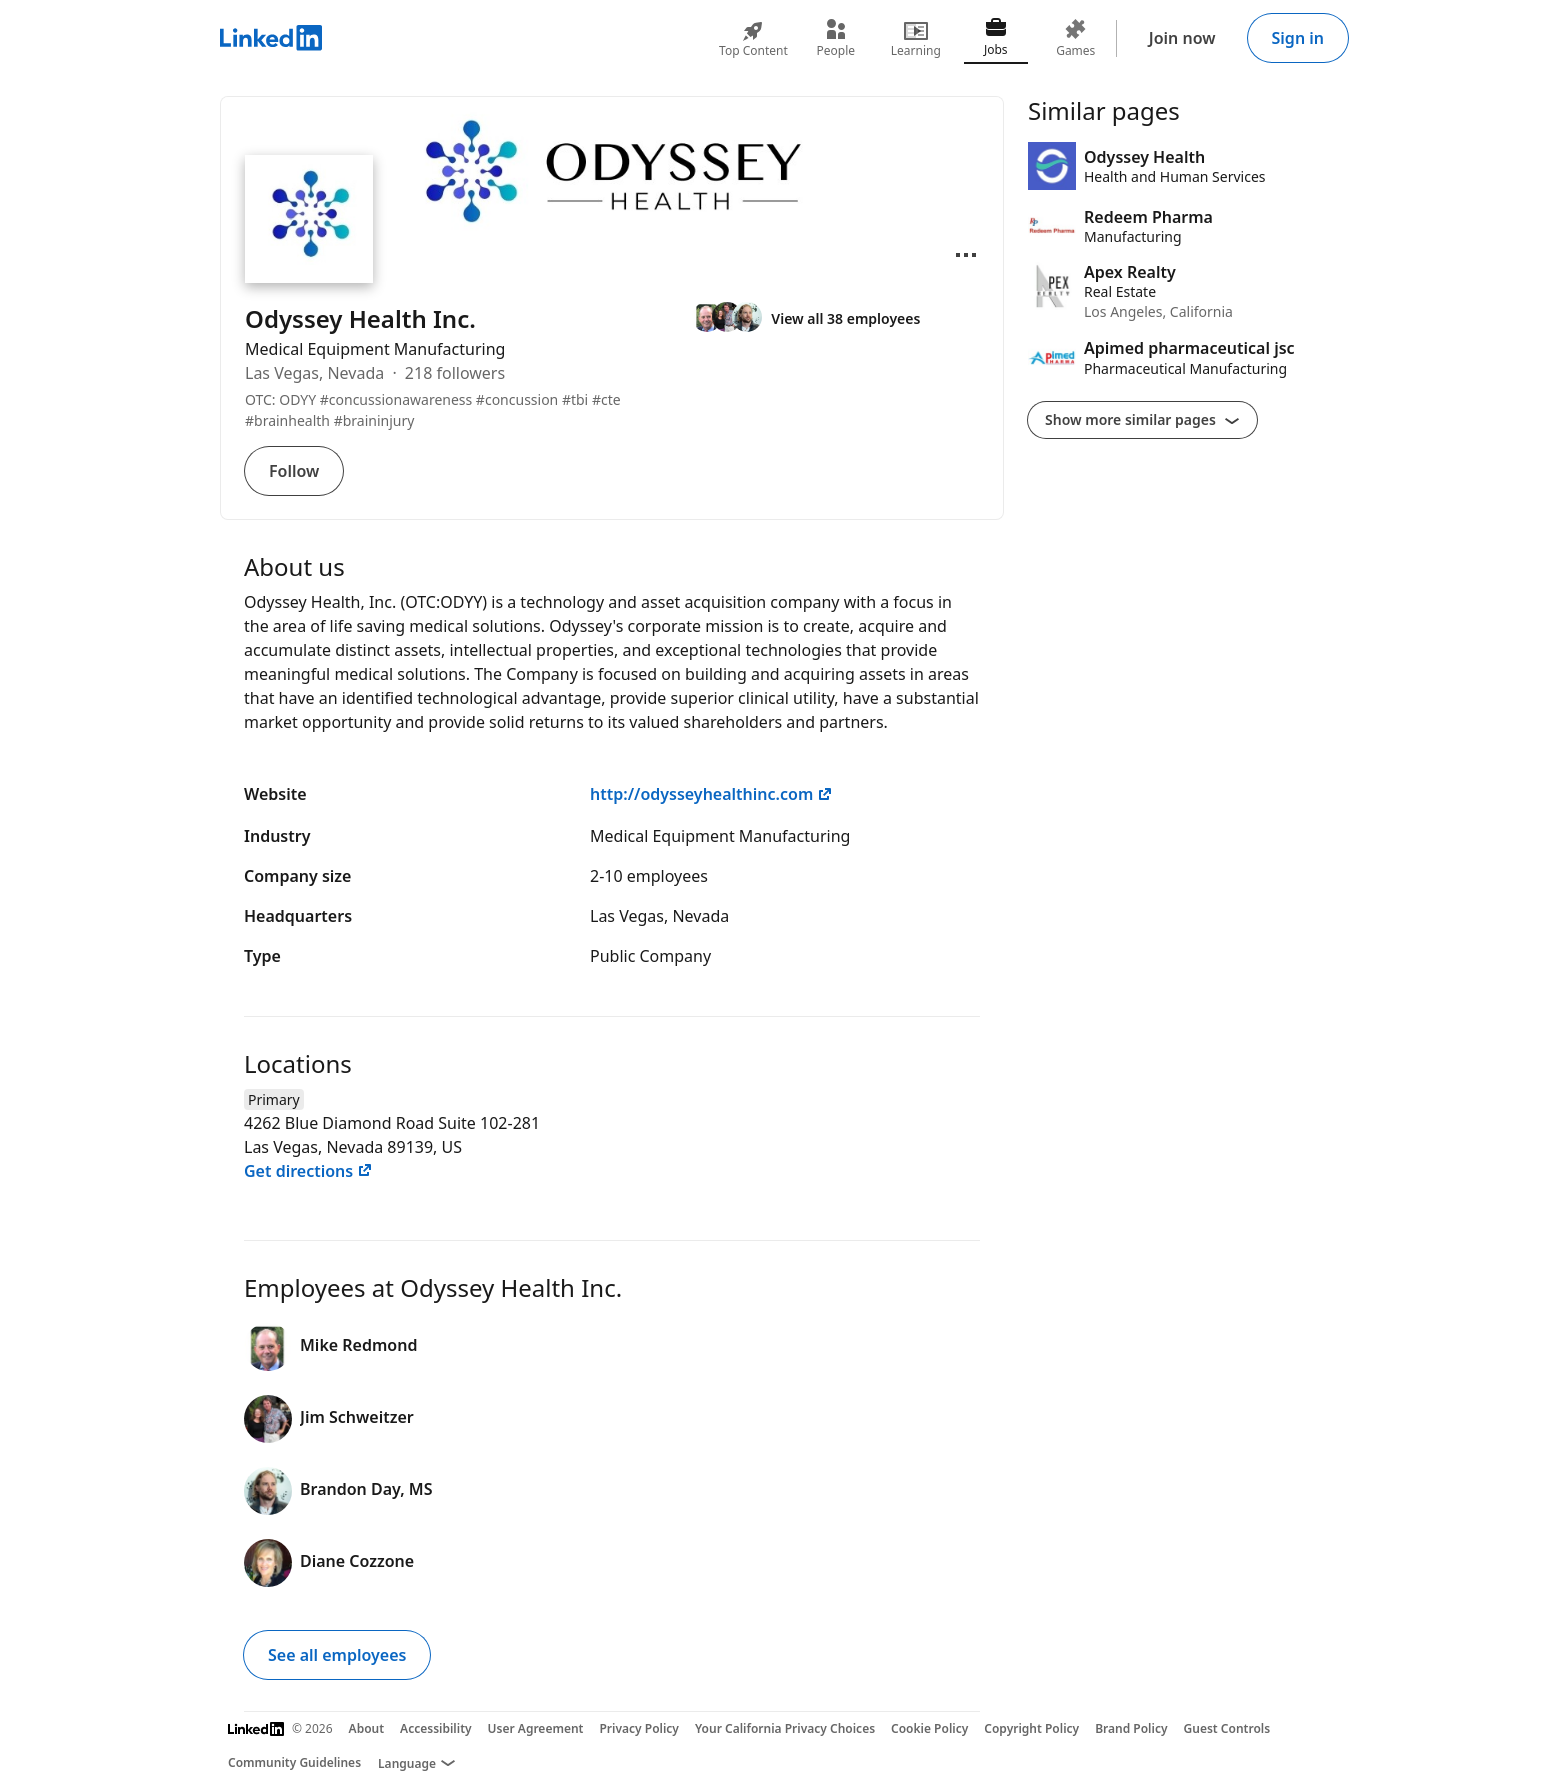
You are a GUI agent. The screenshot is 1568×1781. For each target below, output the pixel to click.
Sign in (1298, 38)
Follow (294, 471)
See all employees (337, 1655)
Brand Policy (1131, 1728)
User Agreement (536, 1728)
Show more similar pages (1142, 419)
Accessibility (436, 1728)
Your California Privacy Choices (785, 1728)
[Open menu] (966, 255)
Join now (1182, 38)
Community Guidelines (294, 1762)
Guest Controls (1227, 1728)
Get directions (308, 1171)
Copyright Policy (1031, 1728)
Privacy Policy (638, 1728)
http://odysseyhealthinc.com (711, 794)
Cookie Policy (929, 1728)
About (367, 1728)
